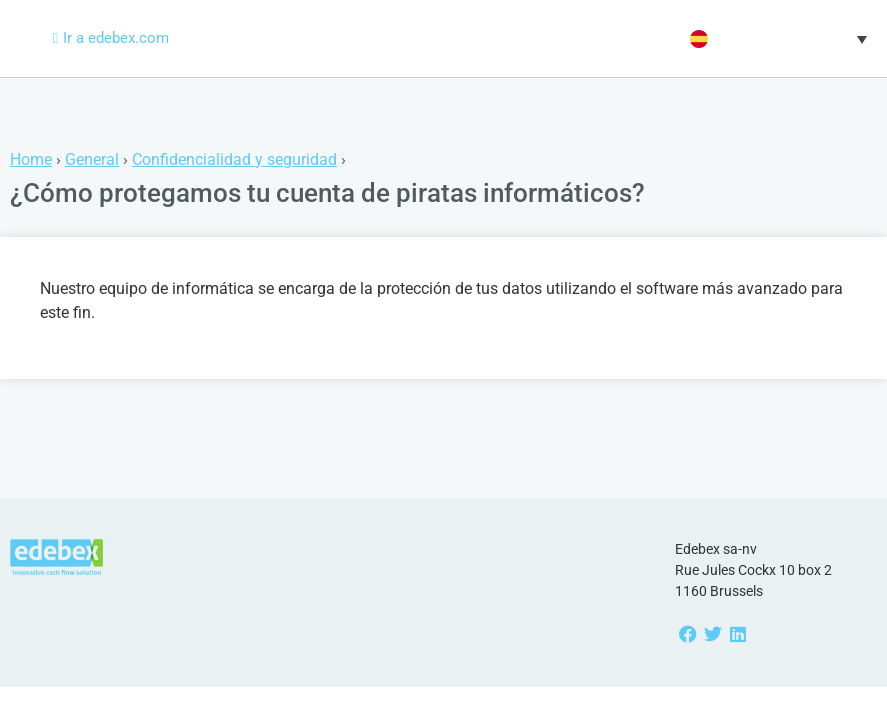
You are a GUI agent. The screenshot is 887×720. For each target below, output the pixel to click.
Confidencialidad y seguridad (234, 159)
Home (31, 159)
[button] (776, 39)
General (92, 159)
